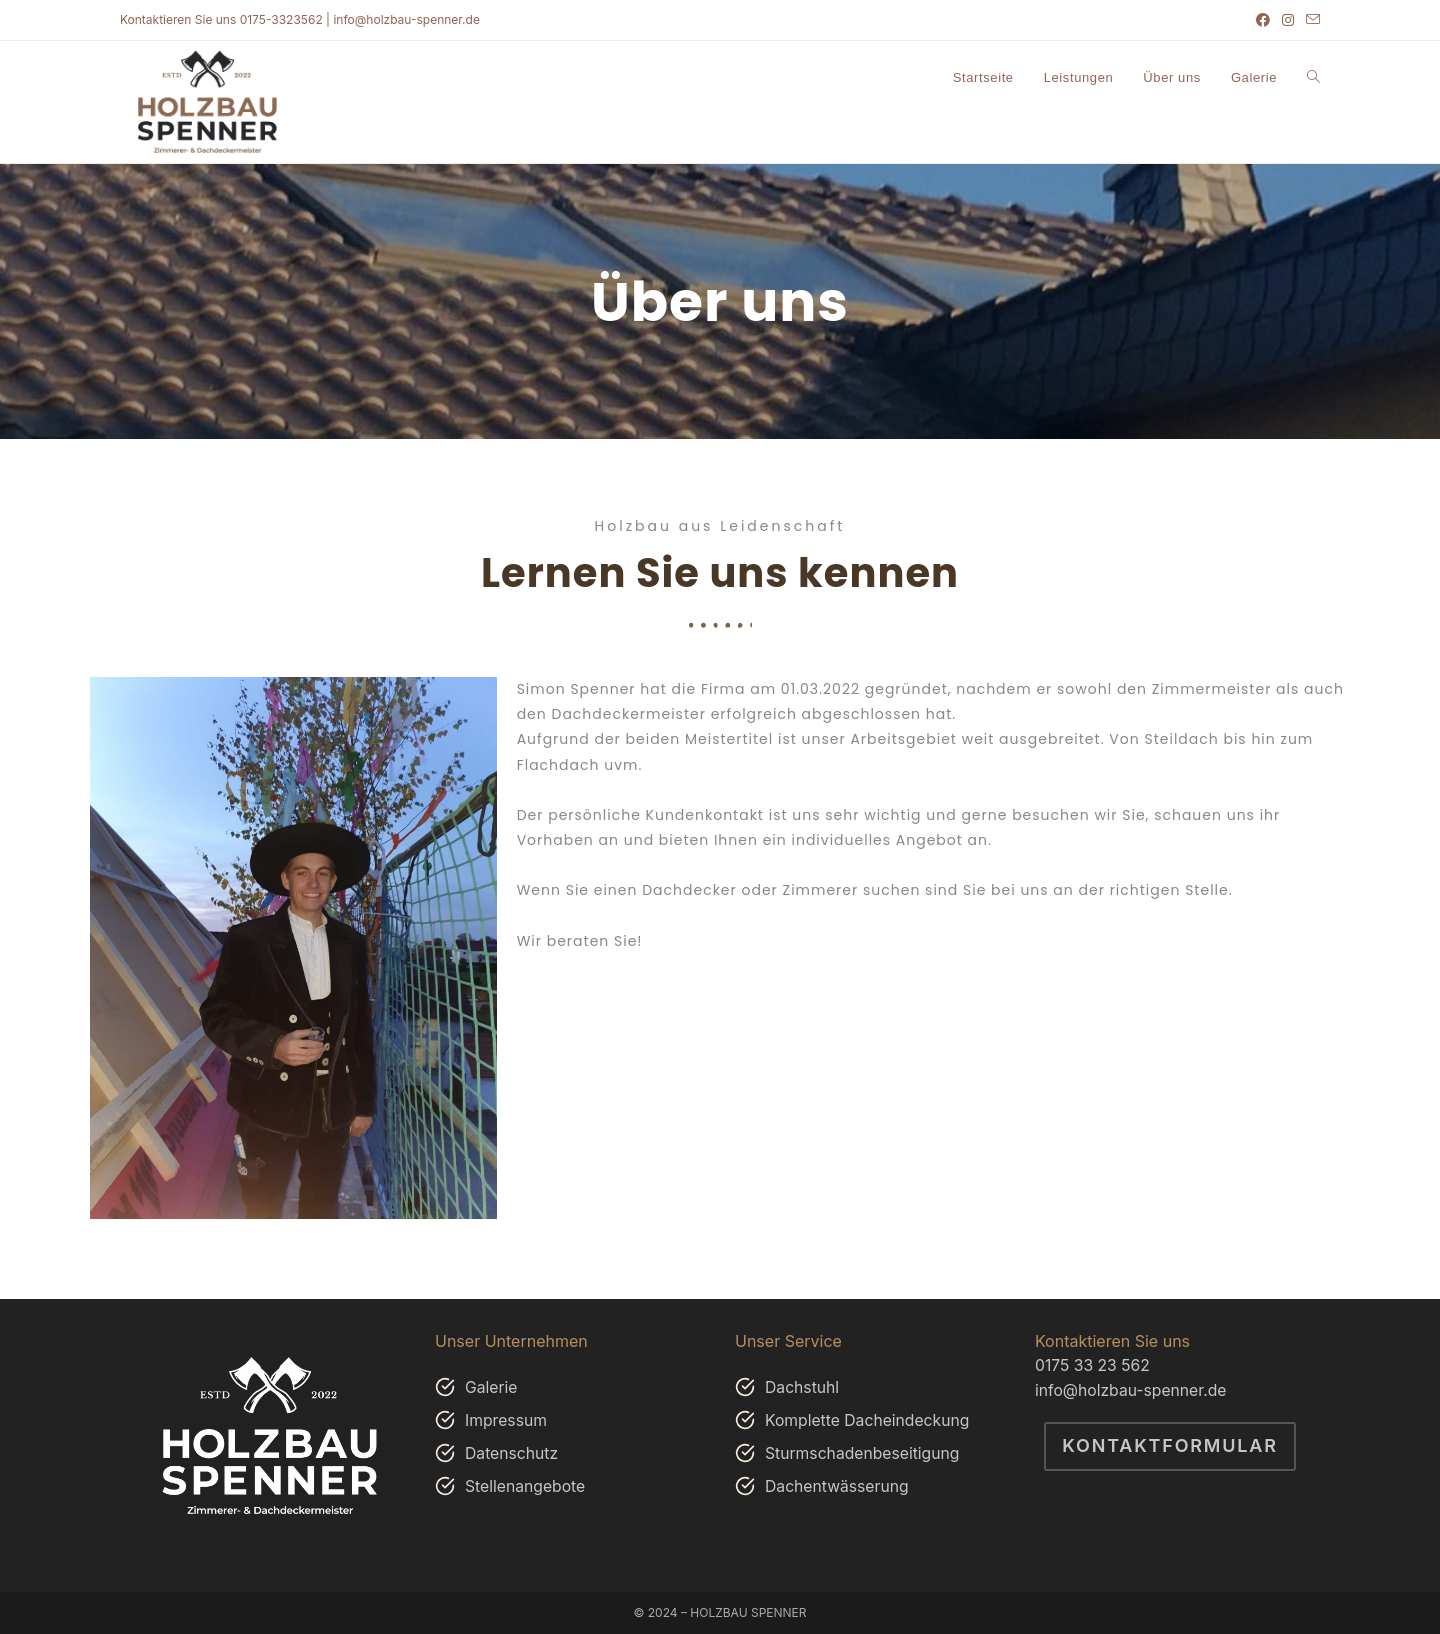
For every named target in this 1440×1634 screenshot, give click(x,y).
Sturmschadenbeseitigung (864, 1453)
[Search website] (1313, 78)
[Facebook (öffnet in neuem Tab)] (1263, 20)
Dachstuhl (803, 1387)
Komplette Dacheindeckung (869, 1420)
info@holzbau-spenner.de (1132, 1389)
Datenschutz (512, 1453)
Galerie (492, 1387)
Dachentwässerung (838, 1486)
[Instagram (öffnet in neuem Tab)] (1288, 20)
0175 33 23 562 (1093, 1365)
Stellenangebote (526, 1486)
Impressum (507, 1420)
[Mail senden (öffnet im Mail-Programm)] (1310, 20)
